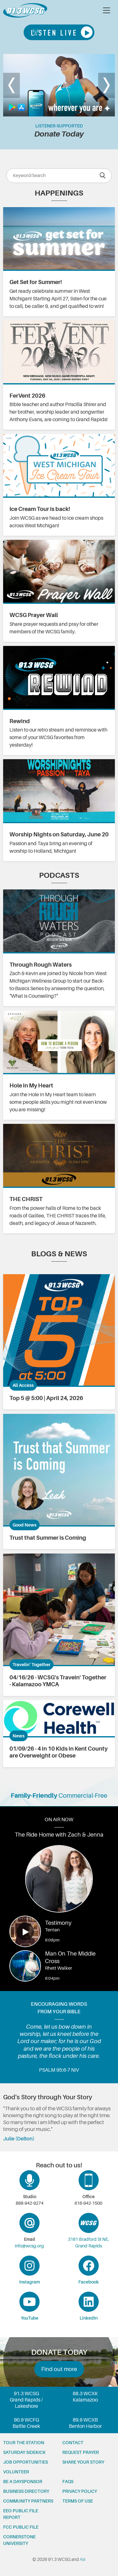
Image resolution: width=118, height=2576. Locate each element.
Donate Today (59, 134)
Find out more (59, 2369)
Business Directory (26, 2491)
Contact (72, 2442)
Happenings (59, 193)
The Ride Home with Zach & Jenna (59, 1835)
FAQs (67, 2481)
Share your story (83, 2462)
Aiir (83, 2559)
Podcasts (59, 875)
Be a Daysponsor (22, 2481)
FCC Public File (20, 2527)
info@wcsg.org (29, 2245)
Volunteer (16, 2471)
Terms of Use (77, 2501)
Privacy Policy (79, 2491)
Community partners (28, 2501)
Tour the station (23, 2442)
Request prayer (80, 2452)
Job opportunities (25, 2462)
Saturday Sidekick (24, 2452)
